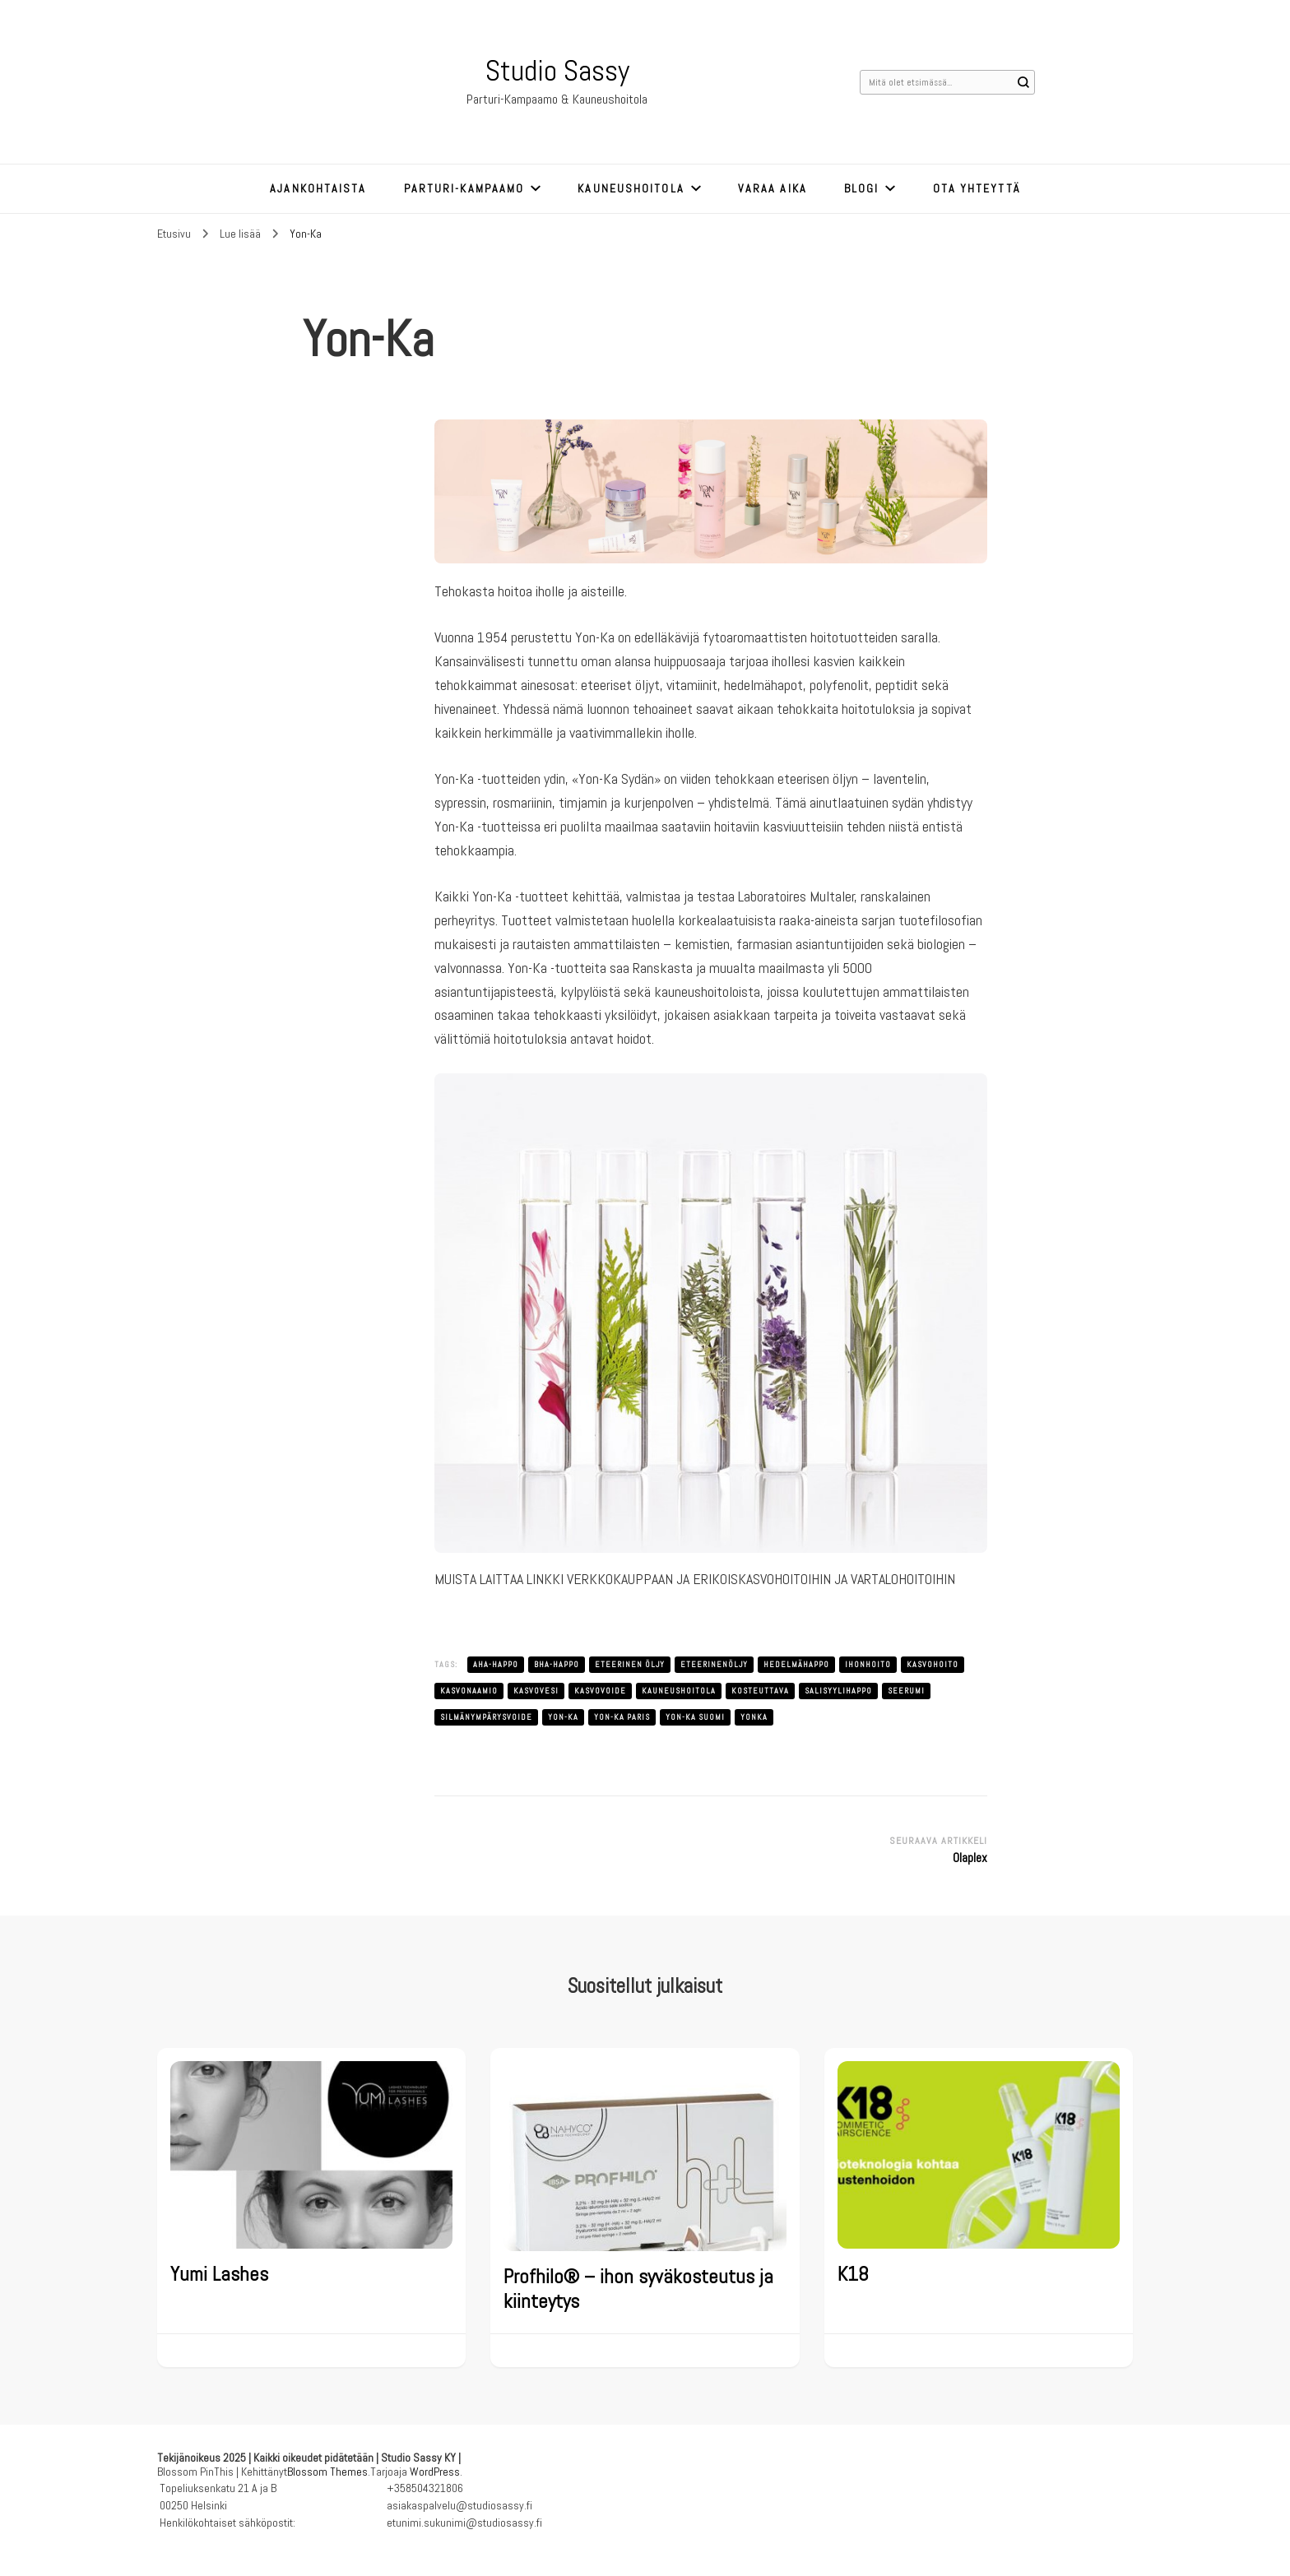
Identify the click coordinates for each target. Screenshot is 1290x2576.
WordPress (435, 2471)
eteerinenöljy (714, 1664)
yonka (754, 1717)
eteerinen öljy (630, 1664)
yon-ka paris (622, 1717)
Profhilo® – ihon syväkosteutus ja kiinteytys (638, 2289)
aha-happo (495, 1664)
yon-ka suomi (695, 1717)
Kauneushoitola (631, 188)
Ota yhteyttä (976, 188)
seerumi (906, 1690)
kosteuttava (760, 1690)
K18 (853, 2274)
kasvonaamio (469, 1690)
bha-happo (556, 1664)
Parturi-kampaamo (464, 188)
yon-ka (563, 1717)
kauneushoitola (679, 1690)
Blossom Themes (327, 2471)
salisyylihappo (838, 1690)
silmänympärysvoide (486, 1717)
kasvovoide (600, 1690)
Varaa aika (772, 188)
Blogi (861, 188)
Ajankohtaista (318, 188)
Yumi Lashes (219, 2274)
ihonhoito (868, 1664)
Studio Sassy (557, 71)
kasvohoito (932, 1664)
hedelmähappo (796, 1664)
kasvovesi (536, 1690)
